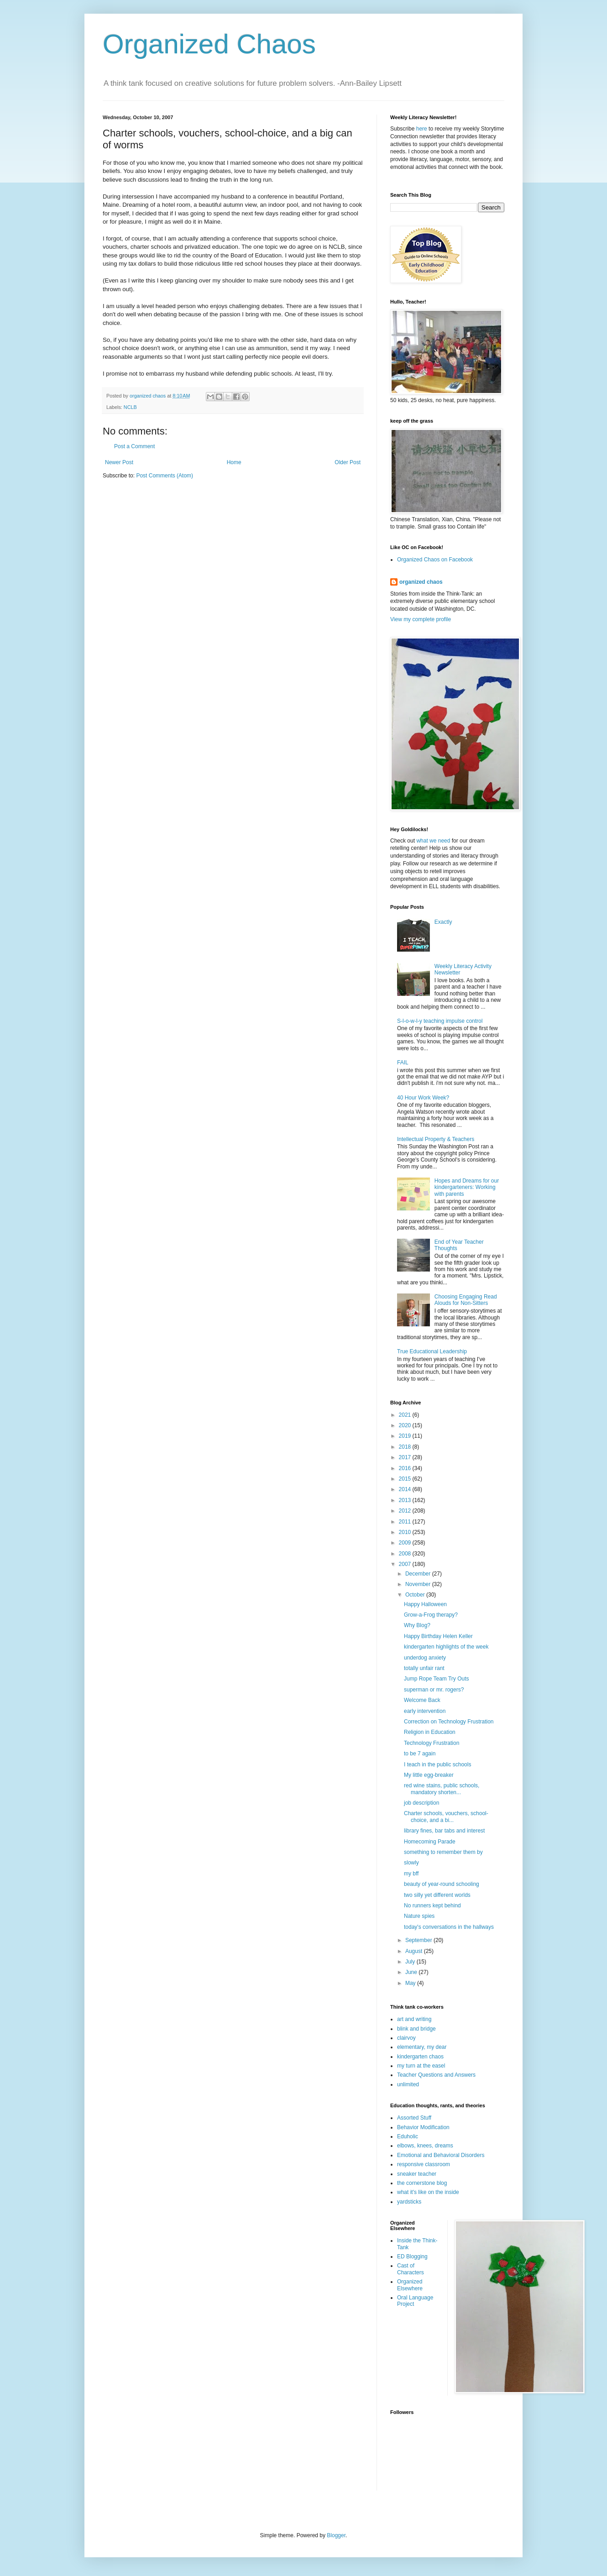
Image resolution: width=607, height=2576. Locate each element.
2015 (406, 1479)
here (421, 129)
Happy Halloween (425, 1604)
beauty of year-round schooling (441, 1884)
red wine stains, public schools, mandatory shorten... (441, 1788)
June (412, 1972)
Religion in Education (429, 1732)
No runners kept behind (432, 1905)
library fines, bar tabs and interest (444, 1830)
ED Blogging (412, 2256)
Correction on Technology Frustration (449, 1721)
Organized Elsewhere (410, 2284)
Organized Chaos (209, 44)
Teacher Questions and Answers (436, 2075)
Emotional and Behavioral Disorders (440, 2155)
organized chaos (421, 582)
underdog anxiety (425, 1658)
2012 (406, 1511)
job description (421, 1803)
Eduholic (407, 2136)
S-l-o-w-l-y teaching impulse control (439, 1021)
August (414, 1951)
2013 (406, 1500)
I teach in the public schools (437, 1764)
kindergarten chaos (420, 2056)
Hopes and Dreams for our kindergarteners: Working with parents (466, 1187)
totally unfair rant (424, 1668)
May (411, 1983)
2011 (406, 1521)
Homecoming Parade (429, 1841)
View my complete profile (420, 619)
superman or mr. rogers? (434, 1689)
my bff (411, 1873)
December (418, 1574)
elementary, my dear (422, 2047)
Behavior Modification (423, 2127)
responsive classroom (423, 2164)
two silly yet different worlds (437, 1895)
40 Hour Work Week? (423, 1097)
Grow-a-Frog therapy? (431, 1615)
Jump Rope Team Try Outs (436, 1678)
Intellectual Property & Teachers (435, 1139)
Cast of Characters (410, 2268)
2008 (406, 1553)
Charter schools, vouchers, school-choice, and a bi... (446, 1816)
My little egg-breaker (429, 1775)
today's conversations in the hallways (449, 1927)
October (415, 1595)
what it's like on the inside (428, 2192)
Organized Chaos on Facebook (435, 559)
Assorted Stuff (414, 2118)
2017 (406, 1457)
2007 (406, 1564)
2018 (406, 1447)
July (411, 1961)
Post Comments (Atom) (164, 475)
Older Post (348, 462)
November (418, 1584)
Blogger (336, 2535)
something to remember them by (443, 1852)
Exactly (443, 922)
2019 (406, 1436)
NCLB (130, 407)
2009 (406, 1542)
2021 (406, 1415)
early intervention (424, 1711)
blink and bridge (416, 2029)
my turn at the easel (421, 2066)
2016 (406, 1468)
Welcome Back (422, 1700)
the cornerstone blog (422, 2183)
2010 (406, 1532)
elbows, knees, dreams (425, 2145)
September (419, 1940)
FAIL (402, 1062)
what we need (433, 841)
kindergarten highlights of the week (446, 1647)
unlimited (408, 2084)
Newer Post (119, 462)
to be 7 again (419, 1753)
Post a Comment (134, 446)
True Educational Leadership (432, 1351)
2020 (406, 1425)
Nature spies (419, 1916)
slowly (411, 1862)
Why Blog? (417, 1625)
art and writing (414, 2019)
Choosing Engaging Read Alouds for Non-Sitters (465, 1299)
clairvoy (406, 2038)
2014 (406, 1489)
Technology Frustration (431, 1743)
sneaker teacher (416, 2174)
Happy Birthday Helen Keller (438, 1636)
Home (234, 462)
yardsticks (409, 2202)
